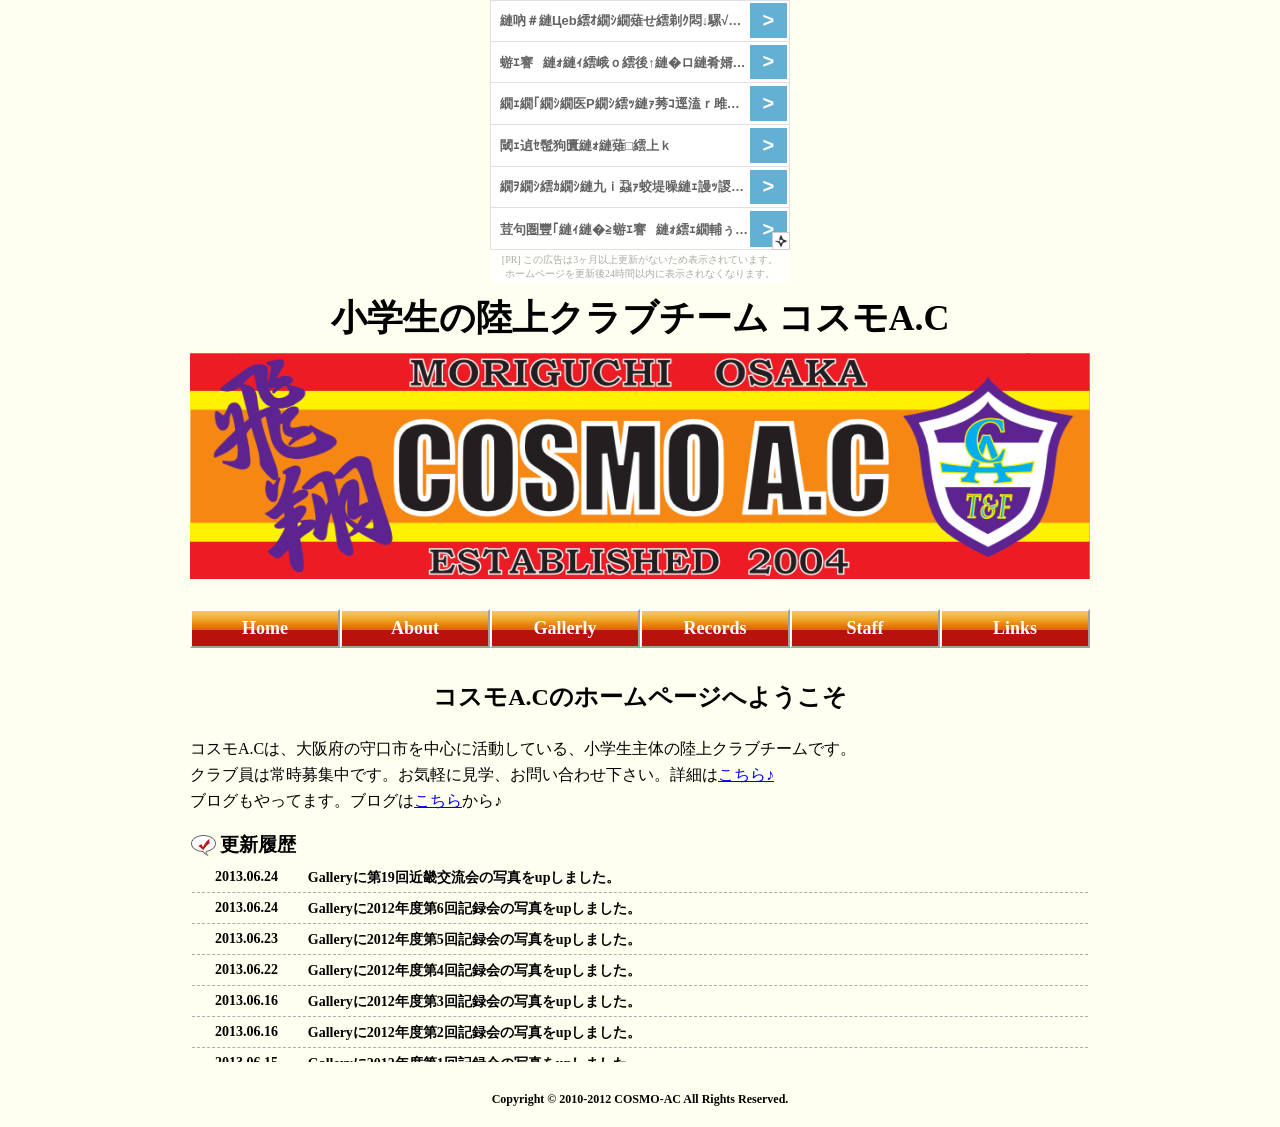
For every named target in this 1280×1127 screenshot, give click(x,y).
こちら (438, 800)
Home (265, 628)
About (415, 628)
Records (715, 628)
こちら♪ (746, 774)
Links (1015, 628)
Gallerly (565, 628)
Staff (865, 628)
